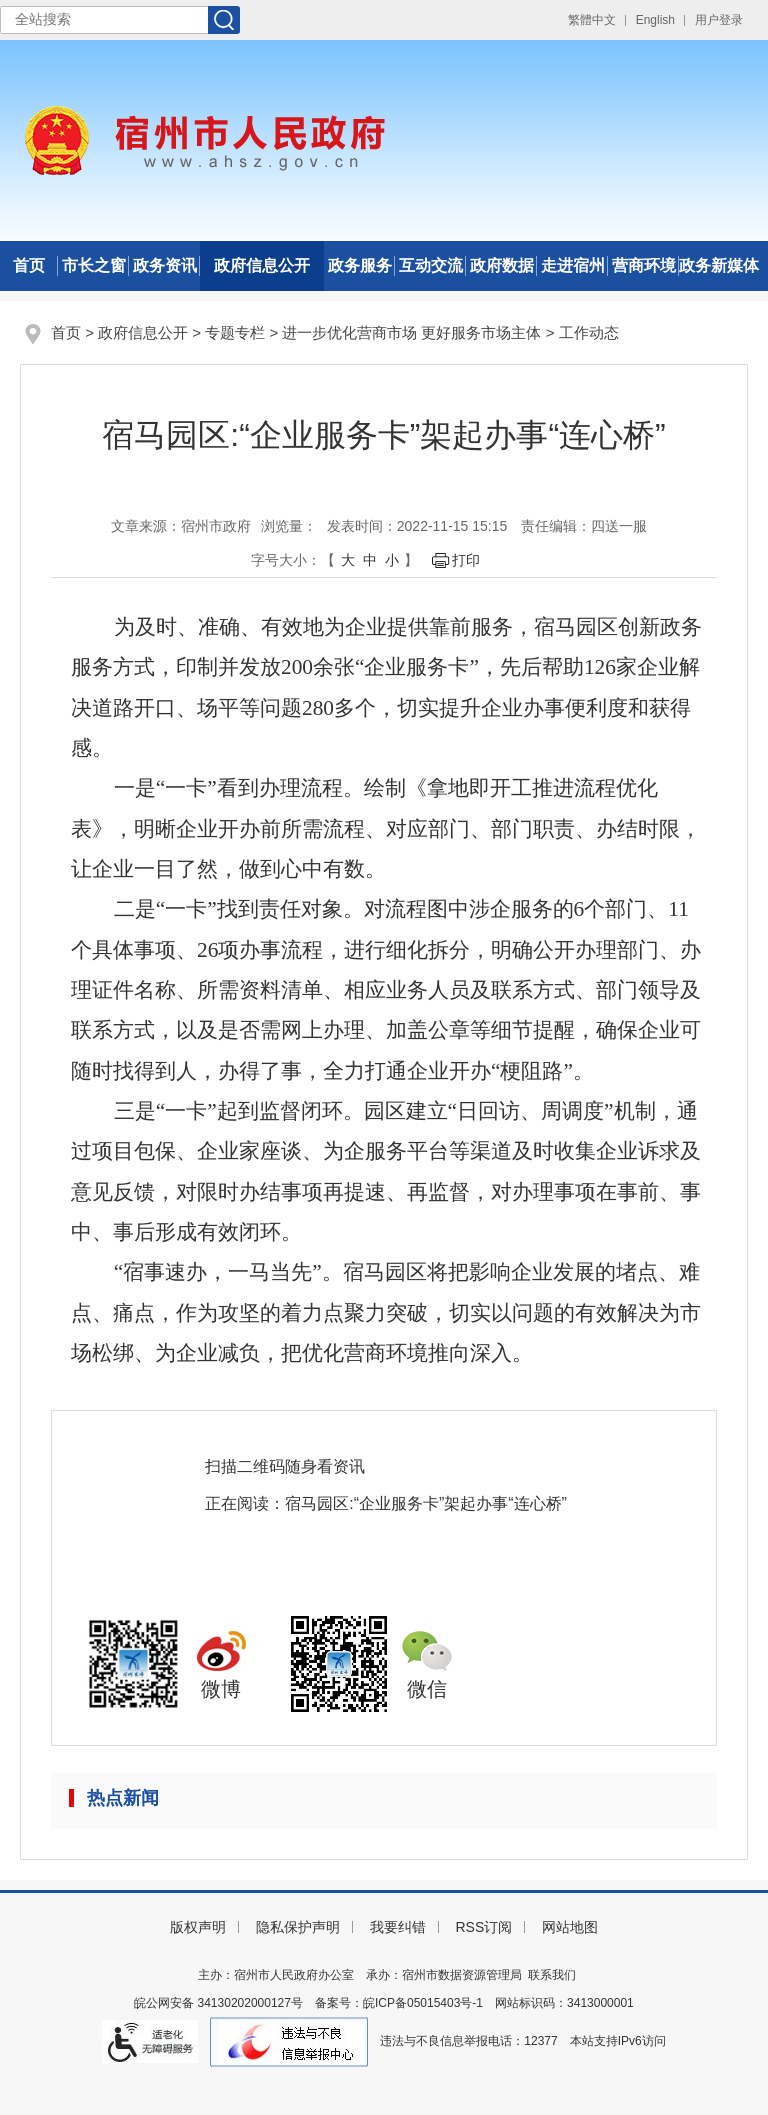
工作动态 (589, 332)
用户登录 (719, 20)
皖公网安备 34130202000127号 (218, 2003)
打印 (466, 560)
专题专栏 (235, 332)
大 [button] (348, 560)
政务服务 (360, 265)
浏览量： (289, 526)
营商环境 (644, 265)
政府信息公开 (262, 265)
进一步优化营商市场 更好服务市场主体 (411, 332)
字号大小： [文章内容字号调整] (286, 560)
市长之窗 (94, 265)
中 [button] (370, 560)
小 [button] (392, 560)
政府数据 (502, 265)
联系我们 (552, 1975)
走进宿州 (573, 265)
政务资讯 (165, 265)
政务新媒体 (719, 265)
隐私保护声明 (298, 1927)
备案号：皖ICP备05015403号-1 (399, 2003)
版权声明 (198, 1927)
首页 (29, 265)
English (655, 20)
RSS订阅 (483, 1927)
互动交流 (431, 265)
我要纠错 (398, 1927)
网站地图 (570, 1927)
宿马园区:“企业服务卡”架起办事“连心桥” (426, 1503)
